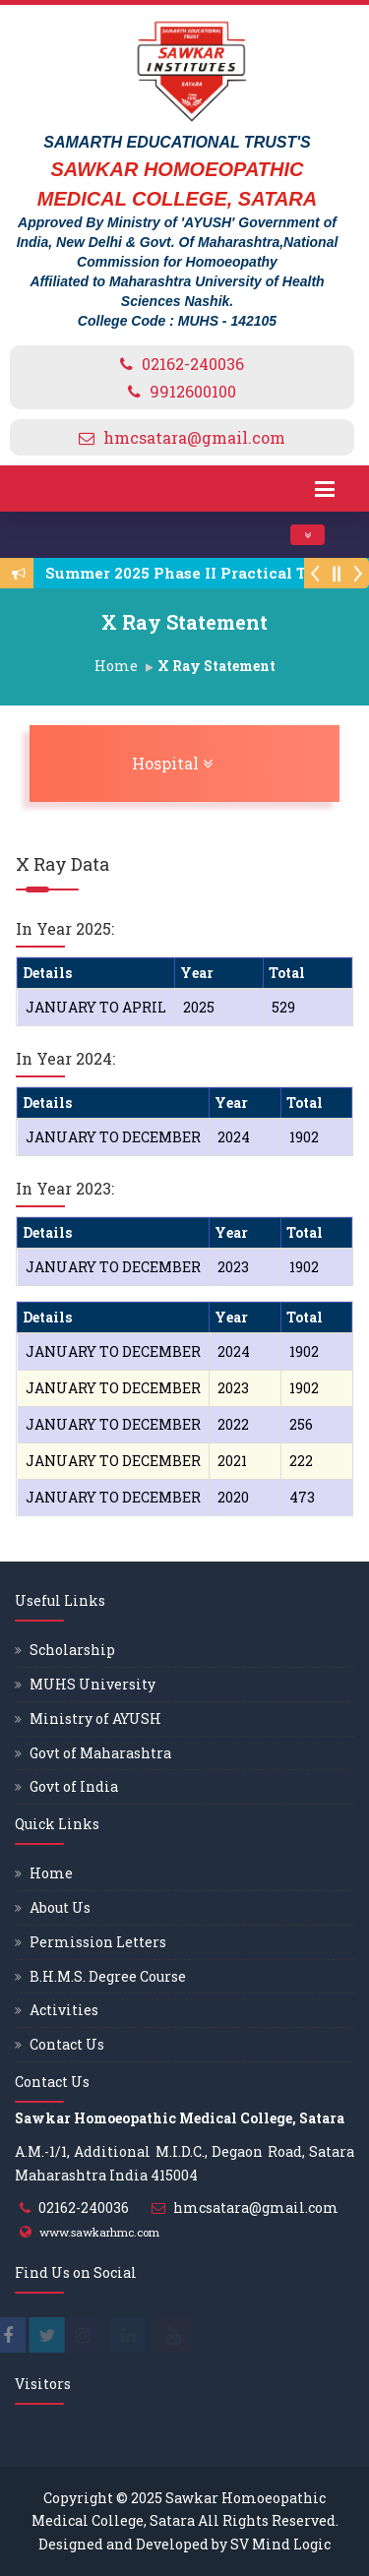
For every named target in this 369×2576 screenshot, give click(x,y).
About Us (60, 1907)
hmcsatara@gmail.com (194, 437)
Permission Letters (98, 1941)
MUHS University (92, 1684)
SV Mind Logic (280, 2544)
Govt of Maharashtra (100, 1753)
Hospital (223, 762)
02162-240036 (193, 363)
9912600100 (193, 391)
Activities (64, 2009)
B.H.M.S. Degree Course (108, 1976)
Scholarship (72, 1649)
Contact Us (67, 2044)
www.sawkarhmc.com (99, 2232)
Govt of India (74, 1786)
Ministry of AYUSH (95, 1718)
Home (116, 665)
